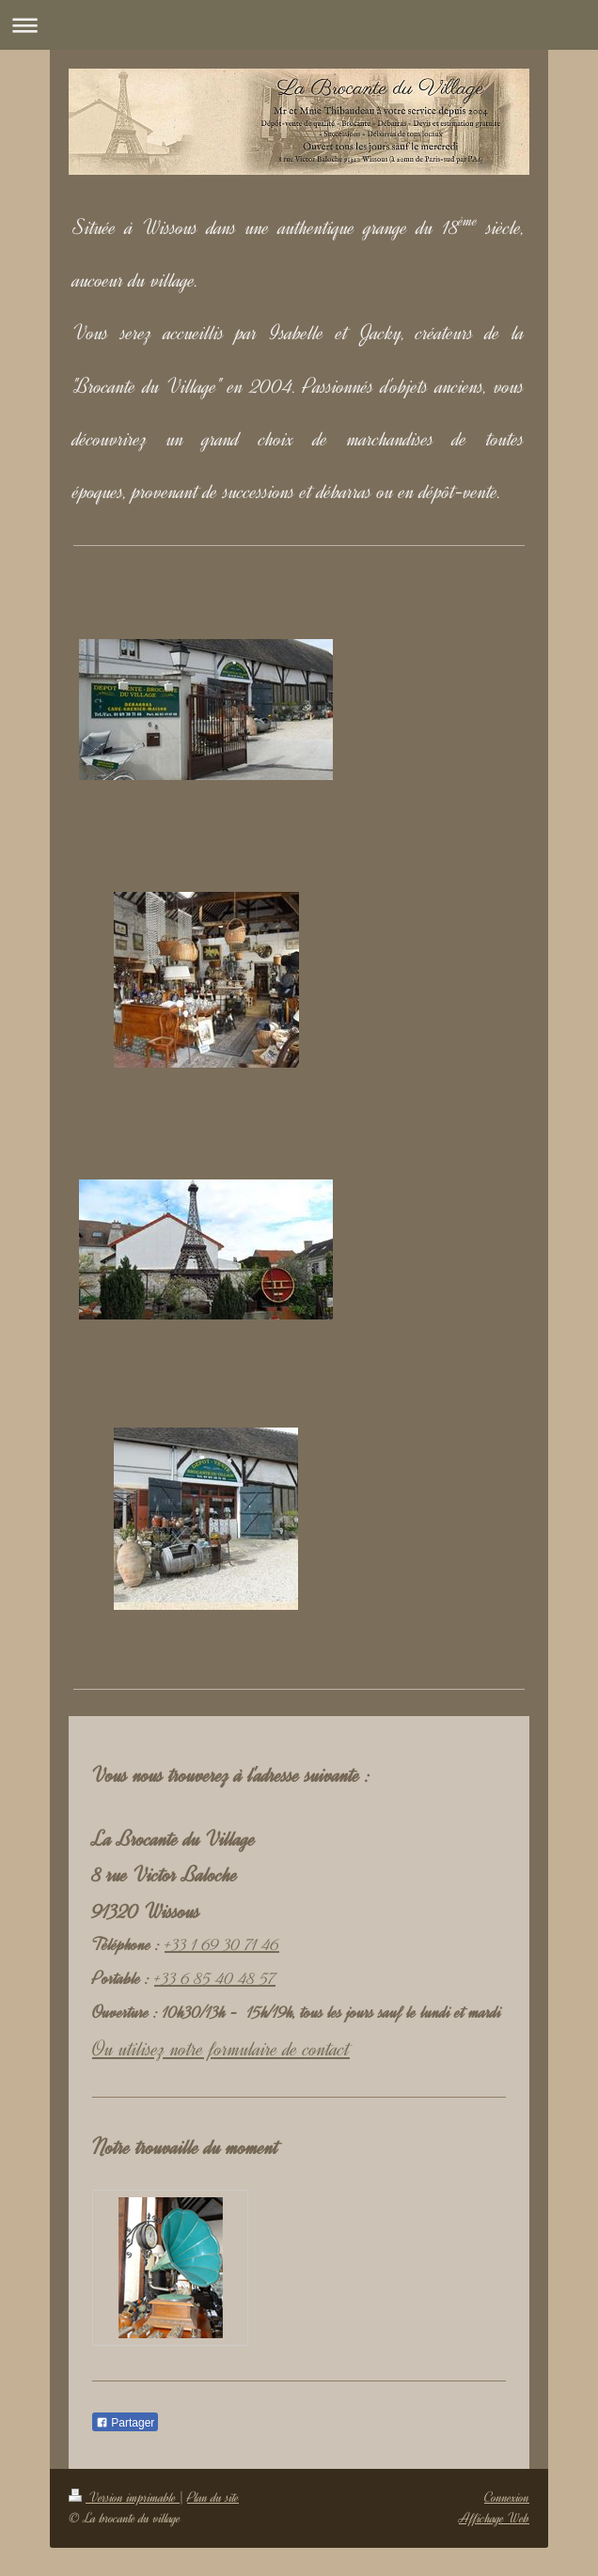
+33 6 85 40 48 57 (214, 1978)
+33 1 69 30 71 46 (222, 1944)
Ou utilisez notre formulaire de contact (221, 2049)
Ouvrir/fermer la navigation (299, 25)
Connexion (506, 2497)
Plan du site (213, 2497)
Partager (125, 2422)
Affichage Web (494, 2518)
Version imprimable (124, 2497)
